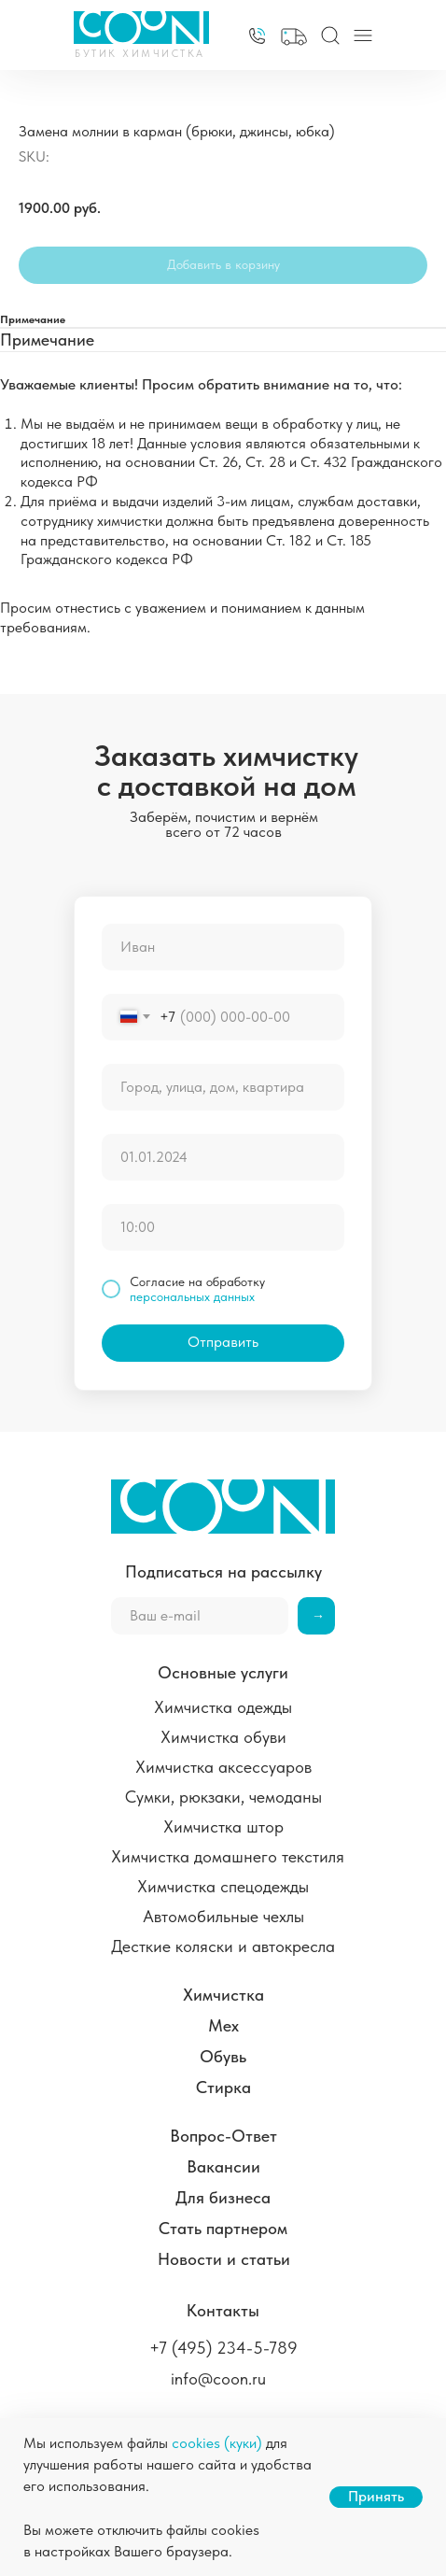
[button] (294, 37)
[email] (199, 1616)
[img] (257, 36)
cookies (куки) (217, 2443)
